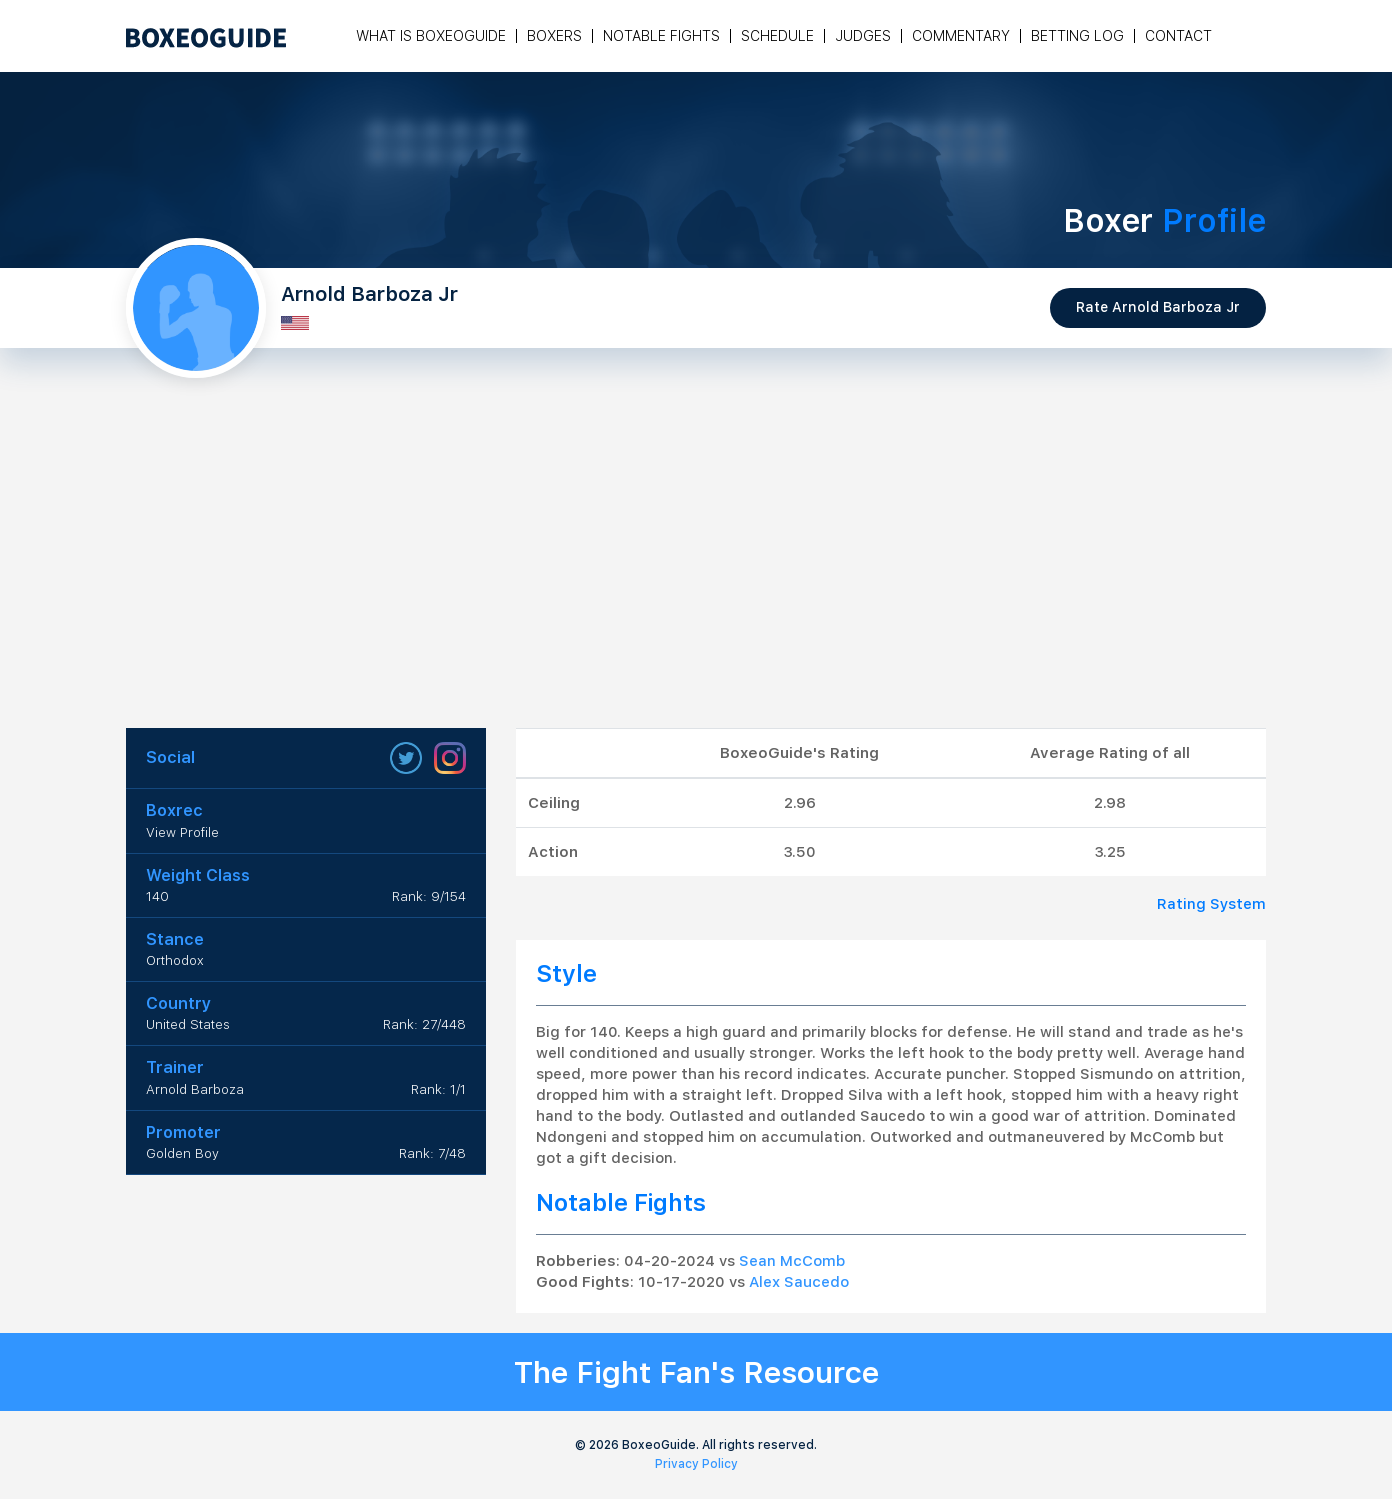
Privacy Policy (696, 1464)
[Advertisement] (696, 578)
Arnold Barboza (195, 1089)
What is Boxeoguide (431, 36)
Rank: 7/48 (432, 1153)
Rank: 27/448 (424, 1024)
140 (157, 896)
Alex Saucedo (799, 1282)
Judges (863, 36)
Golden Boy (182, 1153)
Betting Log (1077, 36)
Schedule (777, 36)
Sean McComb (792, 1261)
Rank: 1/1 (438, 1089)
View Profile (182, 832)
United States (188, 1024)
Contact (1178, 36)
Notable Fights (661, 36)
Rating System (1211, 904)
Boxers (554, 36)
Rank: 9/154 (429, 896)
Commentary (961, 36)
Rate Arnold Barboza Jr (1158, 307)
